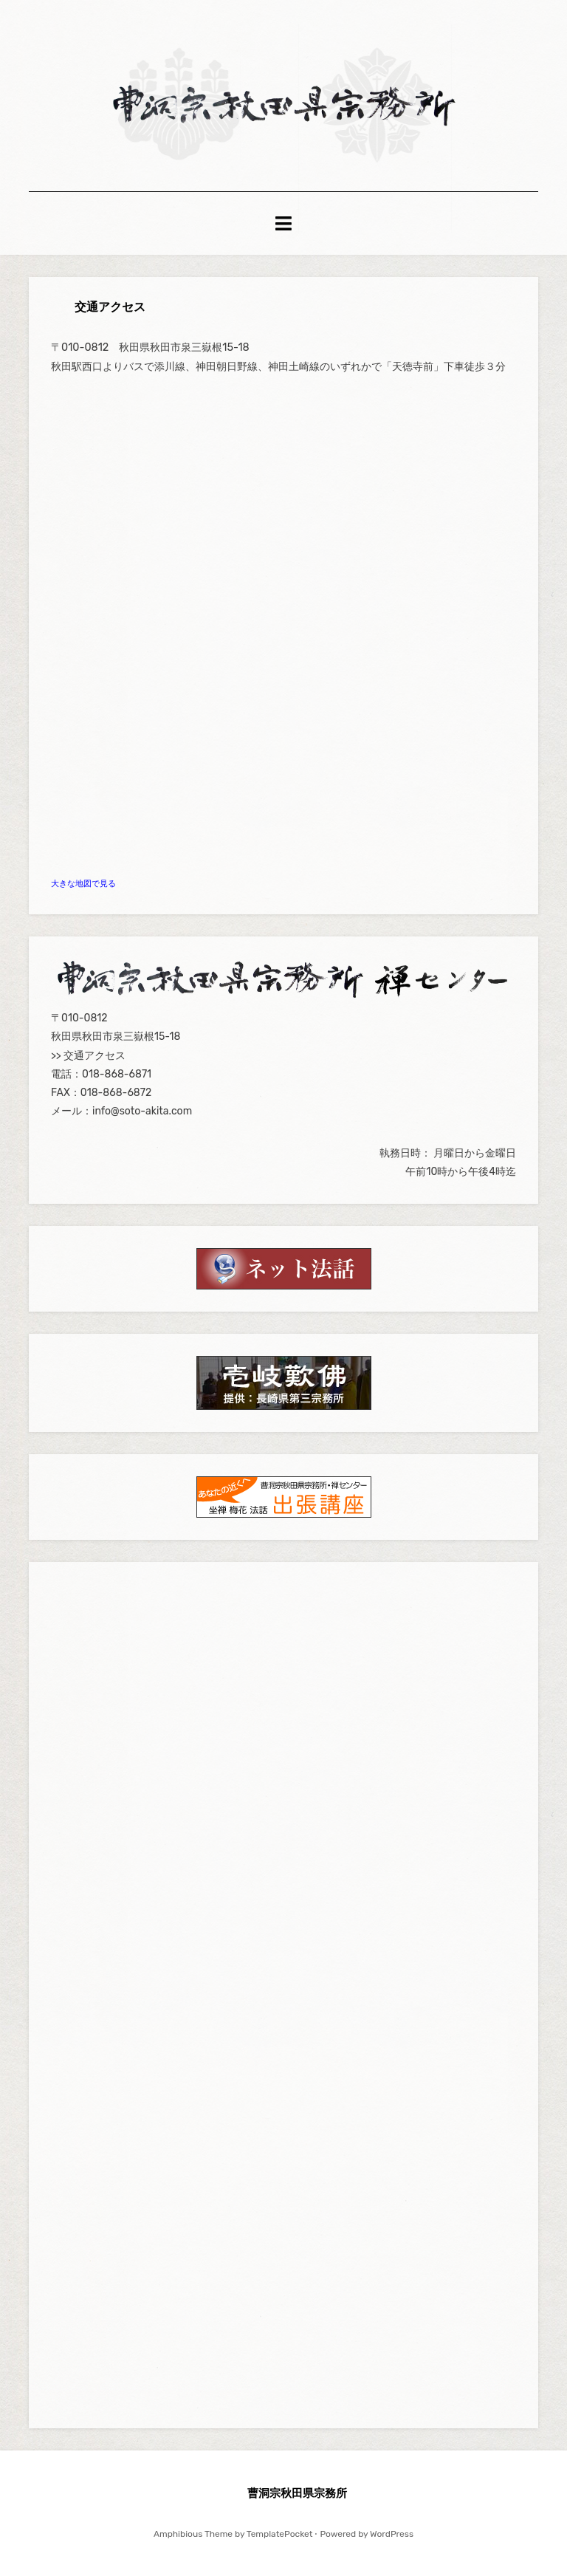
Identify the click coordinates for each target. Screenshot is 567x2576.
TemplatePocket (280, 2534)
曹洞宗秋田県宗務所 (297, 2493)
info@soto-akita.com (142, 1111)
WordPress (391, 2534)
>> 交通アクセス (88, 1055)
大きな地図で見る (83, 883)
